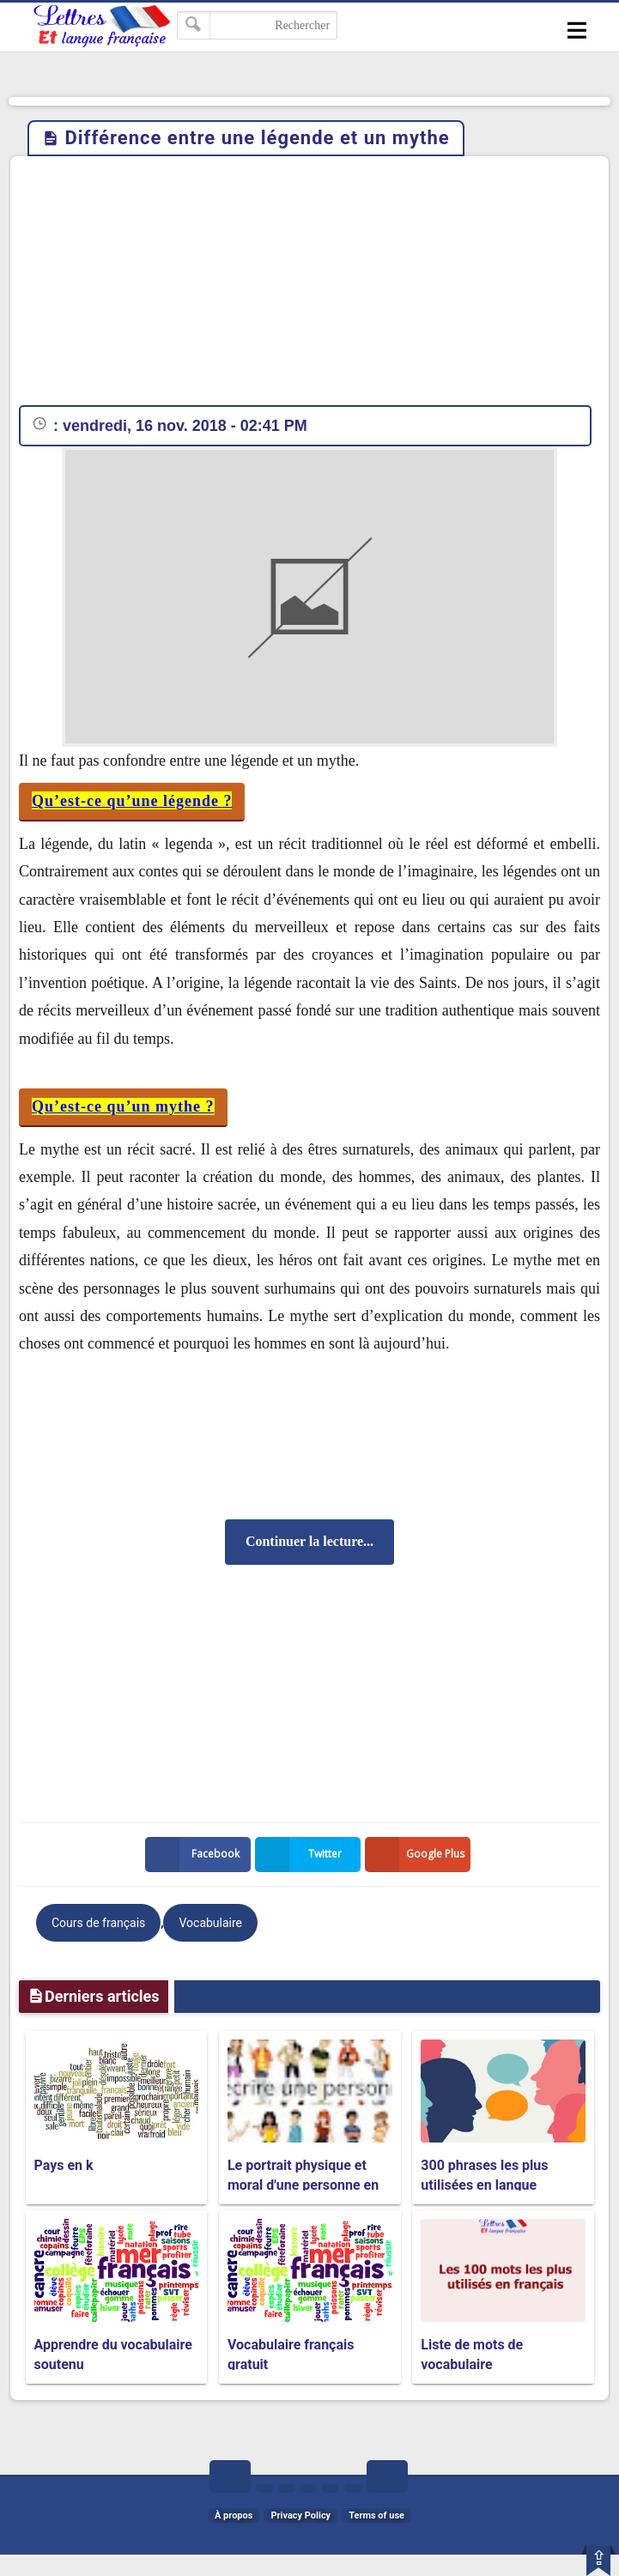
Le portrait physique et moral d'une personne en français (303, 2184)
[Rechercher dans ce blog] (257, 25)
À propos (233, 2515)
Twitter (302, 1854)
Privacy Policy (300, 2515)
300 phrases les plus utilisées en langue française (484, 2184)
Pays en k (64, 2165)
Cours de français (98, 1923)
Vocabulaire (210, 1923)
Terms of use (376, 2515)
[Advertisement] (309, 285)
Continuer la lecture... (309, 1541)
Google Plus (418, 1854)
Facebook (196, 1854)
